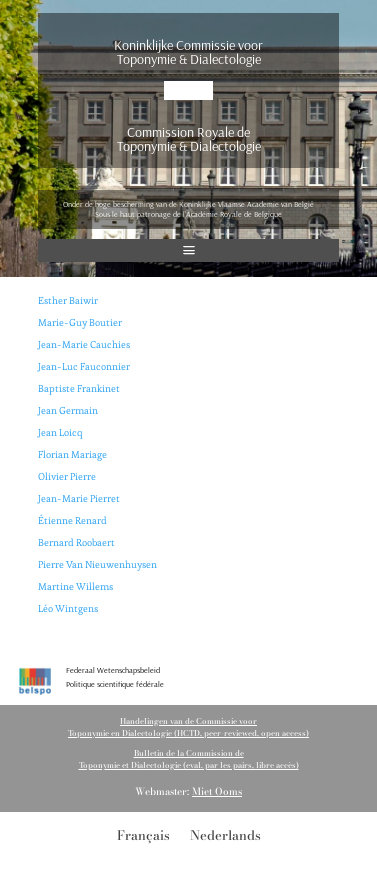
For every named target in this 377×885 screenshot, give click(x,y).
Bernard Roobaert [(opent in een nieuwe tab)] (76, 542)
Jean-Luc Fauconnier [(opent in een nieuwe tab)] (84, 366)
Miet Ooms (217, 791)
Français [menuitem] (143, 834)
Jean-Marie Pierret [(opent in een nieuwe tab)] (79, 498)
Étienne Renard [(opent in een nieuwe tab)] (72, 520)
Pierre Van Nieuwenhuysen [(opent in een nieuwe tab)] (97, 564)
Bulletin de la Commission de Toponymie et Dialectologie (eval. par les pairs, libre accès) (189, 759)
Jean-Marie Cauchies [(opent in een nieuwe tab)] (84, 344)
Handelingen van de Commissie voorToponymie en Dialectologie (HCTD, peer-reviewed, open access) (188, 727)
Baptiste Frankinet (79, 388)
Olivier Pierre (67, 476)
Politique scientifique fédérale (115, 684)
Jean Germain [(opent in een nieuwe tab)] (68, 410)
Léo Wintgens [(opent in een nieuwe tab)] (68, 608)
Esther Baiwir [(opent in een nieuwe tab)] (68, 300)
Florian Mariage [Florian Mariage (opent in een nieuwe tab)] (72, 454)
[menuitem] (143, 835)
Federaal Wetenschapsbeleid (113, 670)
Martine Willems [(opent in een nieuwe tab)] (75, 586)
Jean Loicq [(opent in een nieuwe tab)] (60, 432)
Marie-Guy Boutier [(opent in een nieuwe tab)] (80, 322)
